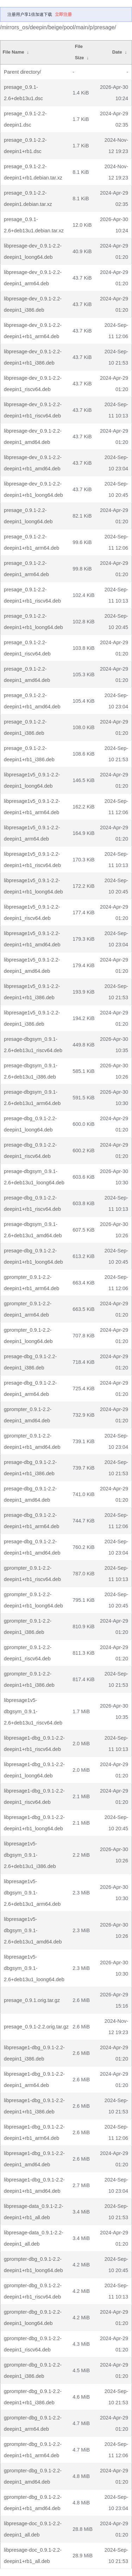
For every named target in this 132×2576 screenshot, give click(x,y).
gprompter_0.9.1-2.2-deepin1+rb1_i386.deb (29, 1679)
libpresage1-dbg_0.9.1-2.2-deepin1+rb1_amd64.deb (34, 2185)
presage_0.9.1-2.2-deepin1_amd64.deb (27, 674)
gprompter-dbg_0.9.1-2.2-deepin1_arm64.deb (33, 2423)
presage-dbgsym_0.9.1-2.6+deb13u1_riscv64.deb (33, 1044)
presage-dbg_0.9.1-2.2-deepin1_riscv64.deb (30, 1150)
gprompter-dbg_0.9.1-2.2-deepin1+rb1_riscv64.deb (33, 2291)
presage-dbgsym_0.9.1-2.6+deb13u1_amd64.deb (33, 1229)
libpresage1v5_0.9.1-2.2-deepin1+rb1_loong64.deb (33, 886)
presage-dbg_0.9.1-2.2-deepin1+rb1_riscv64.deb (32, 1203)
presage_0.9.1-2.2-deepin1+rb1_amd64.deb (32, 700)
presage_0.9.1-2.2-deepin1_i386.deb (25, 727)
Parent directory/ (22, 72)
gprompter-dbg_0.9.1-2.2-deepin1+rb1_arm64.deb (33, 2449)
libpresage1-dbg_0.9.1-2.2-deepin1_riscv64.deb (34, 1796)
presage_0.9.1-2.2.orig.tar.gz (36, 2026)
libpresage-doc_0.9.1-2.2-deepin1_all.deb (33, 2529)
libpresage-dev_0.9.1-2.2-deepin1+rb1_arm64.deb (33, 330)
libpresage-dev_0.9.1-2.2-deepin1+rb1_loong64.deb (33, 489)
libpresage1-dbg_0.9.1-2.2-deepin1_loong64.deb (34, 1770)
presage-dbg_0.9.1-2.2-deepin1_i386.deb (30, 1362)
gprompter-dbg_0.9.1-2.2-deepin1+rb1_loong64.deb (33, 2264)
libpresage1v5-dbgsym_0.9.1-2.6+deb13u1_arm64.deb (32, 1893)
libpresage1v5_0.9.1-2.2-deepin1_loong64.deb (32, 780)
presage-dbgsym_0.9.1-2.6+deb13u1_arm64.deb (32, 1097)
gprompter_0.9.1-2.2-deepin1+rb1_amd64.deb (32, 1441)
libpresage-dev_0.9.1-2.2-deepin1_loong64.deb (33, 251)
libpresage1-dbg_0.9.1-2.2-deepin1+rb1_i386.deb (34, 2106)
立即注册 (63, 14)
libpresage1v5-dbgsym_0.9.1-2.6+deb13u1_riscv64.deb (33, 1711)
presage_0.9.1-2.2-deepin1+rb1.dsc (25, 145)
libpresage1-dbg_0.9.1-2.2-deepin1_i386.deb (34, 2053)
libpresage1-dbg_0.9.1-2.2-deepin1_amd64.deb (34, 2158)
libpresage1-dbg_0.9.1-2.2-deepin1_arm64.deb (34, 2079)
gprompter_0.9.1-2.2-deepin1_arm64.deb (27, 1309)
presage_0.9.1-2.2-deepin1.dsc (25, 119)
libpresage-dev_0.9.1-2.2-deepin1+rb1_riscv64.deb (33, 410)
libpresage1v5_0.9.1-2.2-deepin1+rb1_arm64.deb (32, 806)
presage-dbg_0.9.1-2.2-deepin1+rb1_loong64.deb (33, 1256)
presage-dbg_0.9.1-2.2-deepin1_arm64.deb (30, 1388)
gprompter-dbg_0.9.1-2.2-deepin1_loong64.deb (33, 2317)
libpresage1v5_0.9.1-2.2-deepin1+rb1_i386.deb (32, 991)
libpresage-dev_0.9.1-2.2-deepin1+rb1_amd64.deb (33, 462)
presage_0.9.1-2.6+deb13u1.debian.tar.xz (34, 224)
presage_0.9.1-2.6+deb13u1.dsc (23, 92)
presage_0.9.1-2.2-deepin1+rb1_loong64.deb (33, 621)
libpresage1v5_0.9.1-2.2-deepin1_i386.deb (32, 1018)
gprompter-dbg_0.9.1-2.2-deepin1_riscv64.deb (33, 2344)
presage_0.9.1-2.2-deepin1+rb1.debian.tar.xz (33, 172)
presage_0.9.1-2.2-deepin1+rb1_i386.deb (29, 753)
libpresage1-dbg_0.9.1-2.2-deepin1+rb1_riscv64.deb (34, 1743)
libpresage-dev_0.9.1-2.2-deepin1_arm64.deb (33, 277)
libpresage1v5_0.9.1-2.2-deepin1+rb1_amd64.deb (32, 938)
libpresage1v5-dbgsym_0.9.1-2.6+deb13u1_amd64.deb (33, 1930)
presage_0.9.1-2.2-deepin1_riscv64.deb (27, 648)
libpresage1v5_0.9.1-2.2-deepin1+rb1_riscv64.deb (32, 859)
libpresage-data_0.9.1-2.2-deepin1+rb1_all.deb (33, 2211)
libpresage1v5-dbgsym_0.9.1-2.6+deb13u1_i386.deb (30, 1855)
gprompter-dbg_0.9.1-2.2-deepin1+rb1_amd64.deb (33, 2502)
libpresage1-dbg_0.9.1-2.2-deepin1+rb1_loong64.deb (34, 1822)
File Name (13, 52)
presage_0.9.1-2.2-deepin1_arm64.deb (26, 568)
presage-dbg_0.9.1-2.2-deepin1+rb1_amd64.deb (32, 1547)
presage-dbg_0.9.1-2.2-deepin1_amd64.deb (30, 1494)
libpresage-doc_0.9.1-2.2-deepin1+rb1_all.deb (33, 2555)
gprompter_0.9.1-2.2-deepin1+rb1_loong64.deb (33, 1600)
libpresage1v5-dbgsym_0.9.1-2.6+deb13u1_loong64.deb (34, 1968)
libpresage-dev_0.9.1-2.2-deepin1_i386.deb (33, 304)
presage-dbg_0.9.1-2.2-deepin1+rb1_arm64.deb (31, 1520)
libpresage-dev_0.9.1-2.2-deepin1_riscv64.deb (33, 383)
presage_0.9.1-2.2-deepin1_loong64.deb (28, 515)
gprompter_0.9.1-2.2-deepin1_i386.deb (27, 1626)
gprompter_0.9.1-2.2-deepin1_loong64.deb (28, 1335)
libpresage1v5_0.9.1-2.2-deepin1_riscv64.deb (32, 912)
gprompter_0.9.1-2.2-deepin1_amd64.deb (27, 1414)
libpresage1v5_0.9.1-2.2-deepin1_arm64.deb (32, 833)
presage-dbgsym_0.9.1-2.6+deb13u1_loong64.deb (34, 1176)
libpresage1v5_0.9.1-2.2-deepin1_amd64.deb (32, 965)
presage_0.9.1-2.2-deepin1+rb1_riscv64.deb (32, 595)
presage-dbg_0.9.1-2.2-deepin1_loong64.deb (30, 1124)
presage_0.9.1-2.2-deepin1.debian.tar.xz (28, 198)
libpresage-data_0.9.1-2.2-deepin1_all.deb (33, 2238)
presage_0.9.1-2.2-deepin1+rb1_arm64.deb (31, 542)
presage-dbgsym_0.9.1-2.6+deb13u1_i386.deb (30, 1071)
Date (117, 52)
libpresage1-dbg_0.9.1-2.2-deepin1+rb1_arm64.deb (34, 2132)
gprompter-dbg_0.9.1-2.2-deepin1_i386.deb (33, 2370)
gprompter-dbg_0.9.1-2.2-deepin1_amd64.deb (33, 2476)
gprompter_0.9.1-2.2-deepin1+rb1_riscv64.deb (32, 1573)
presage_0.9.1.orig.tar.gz (32, 2000)
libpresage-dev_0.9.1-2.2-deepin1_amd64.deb (33, 436)
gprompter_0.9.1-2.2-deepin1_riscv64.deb (27, 1652)
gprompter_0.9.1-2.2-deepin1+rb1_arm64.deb (31, 1282)
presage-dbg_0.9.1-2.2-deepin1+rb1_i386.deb (30, 1467)
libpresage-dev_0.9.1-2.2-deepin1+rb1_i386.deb (33, 357)
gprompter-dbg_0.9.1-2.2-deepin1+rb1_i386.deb (33, 2396)
